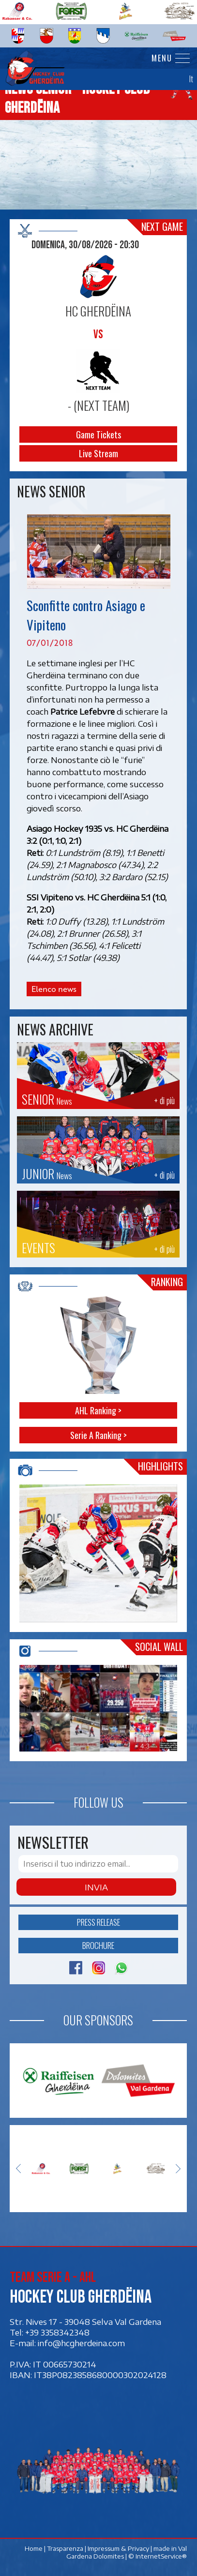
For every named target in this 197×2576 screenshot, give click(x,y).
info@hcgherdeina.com (81, 2342)
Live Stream (98, 453)
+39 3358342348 (57, 2332)
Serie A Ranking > (98, 1435)
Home (34, 2548)
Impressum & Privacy (119, 2548)
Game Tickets (98, 434)
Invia (96, 1887)
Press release (98, 1922)
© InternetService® (158, 2556)
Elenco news (53, 989)
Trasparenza (65, 2548)
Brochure (98, 1945)
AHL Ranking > (98, 1411)
